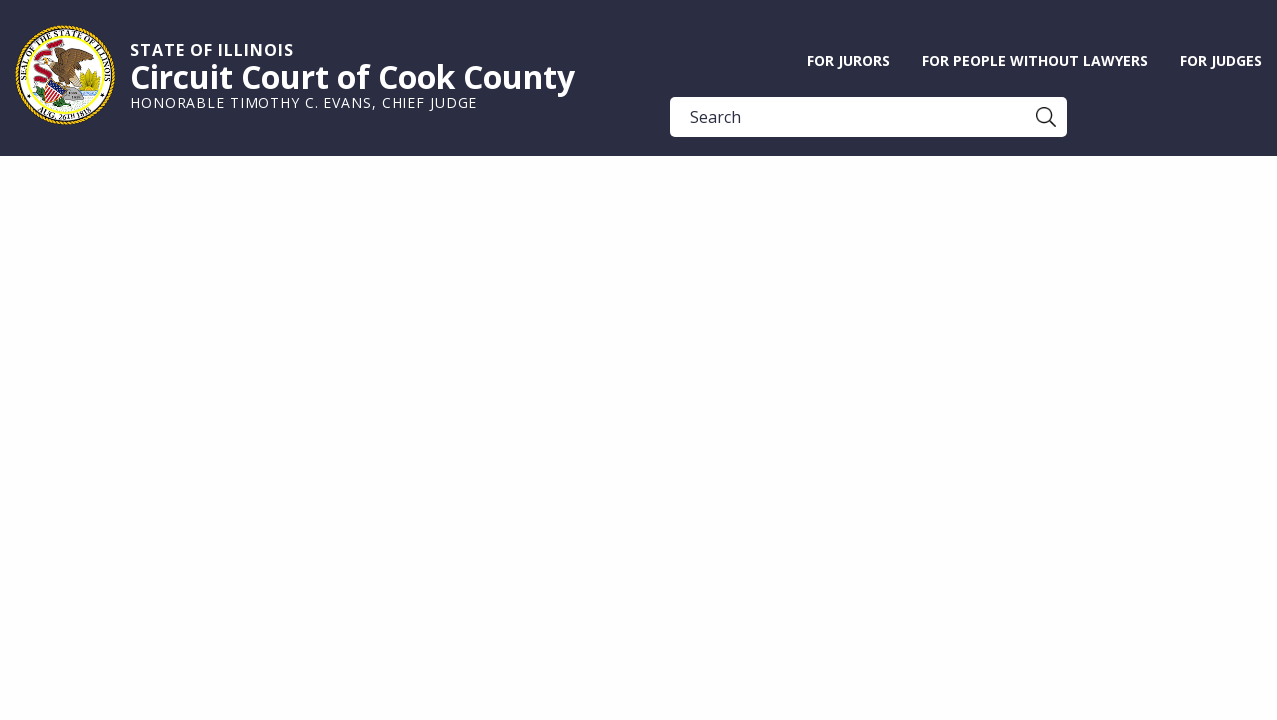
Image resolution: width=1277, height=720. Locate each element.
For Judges (1221, 60)
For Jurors (848, 60)
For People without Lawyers (1035, 60)
